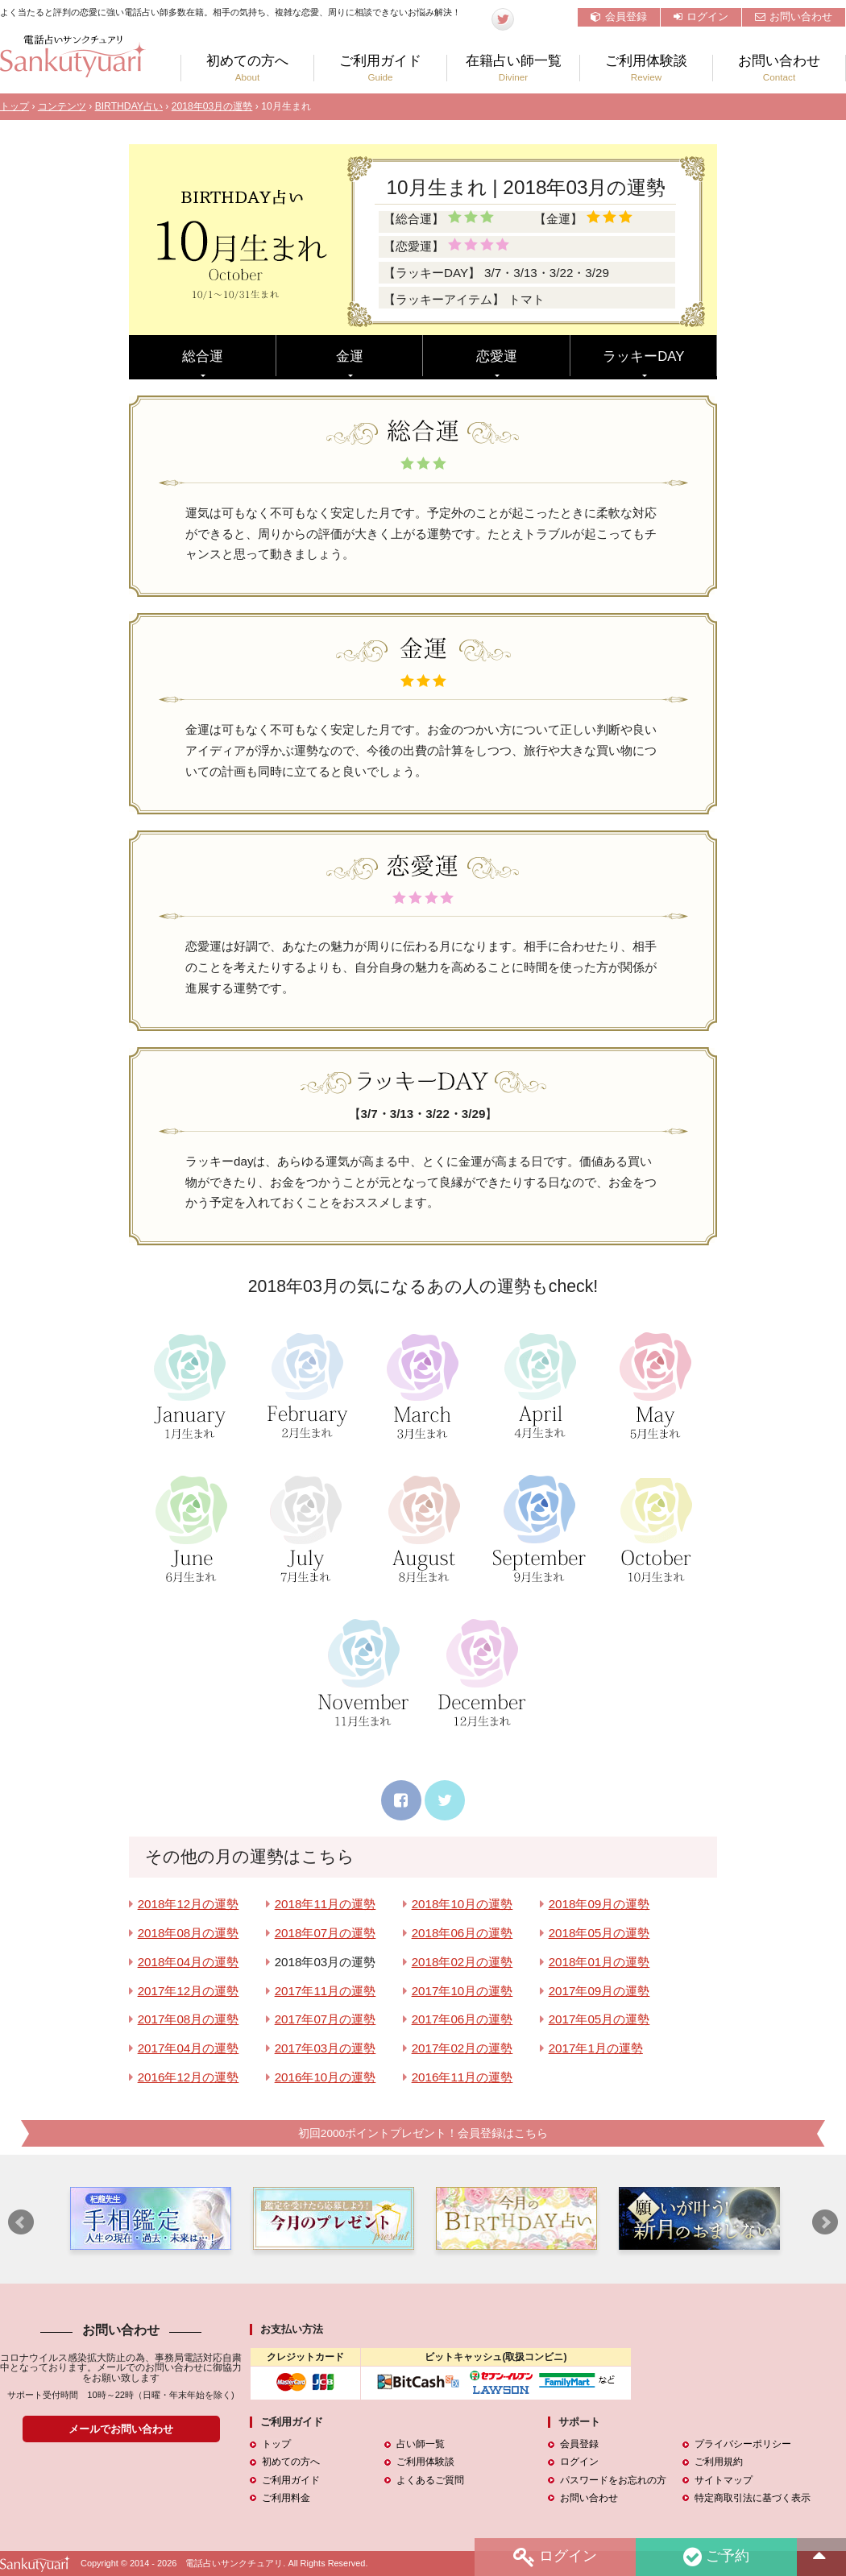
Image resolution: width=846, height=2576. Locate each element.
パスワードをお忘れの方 (613, 2480)
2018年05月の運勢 (599, 1933)
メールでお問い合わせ (120, 2429)
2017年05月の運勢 (599, 2019)
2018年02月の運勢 (462, 1962)
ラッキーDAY (643, 356)
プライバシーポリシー (743, 2444)
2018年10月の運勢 (462, 1904)
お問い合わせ (793, 16)
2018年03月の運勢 (212, 106)
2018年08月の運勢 (188, 1933)
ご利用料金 (286, 2498)
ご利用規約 (719, 2462)
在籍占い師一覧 (513, 68)
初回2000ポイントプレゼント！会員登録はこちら (423, 2133)
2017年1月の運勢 (596, 2048)
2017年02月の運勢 (462, 2048)
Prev (21, 2223)
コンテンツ (62, 106)
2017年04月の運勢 (188, 2048)
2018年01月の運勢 (599, 1962)
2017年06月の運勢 (462, 2019)
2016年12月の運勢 (188, 2077)
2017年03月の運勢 (325, 2048)
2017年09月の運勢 (599, 1991)
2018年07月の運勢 (325, 1933)
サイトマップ (724, 2480)
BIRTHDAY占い (129, 106)
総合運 (202, 356)
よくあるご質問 (430, 2480)
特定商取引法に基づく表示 (753, 2498)
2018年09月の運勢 (599, 1904)
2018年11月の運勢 (325, 1904)
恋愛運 (496, 356)
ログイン (701, 16)
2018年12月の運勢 (188, 1904)
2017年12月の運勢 (188, 1991)
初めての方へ (247, 68)
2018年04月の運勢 (188, 1962)
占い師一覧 (420, 2444)
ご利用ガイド (380, 68)
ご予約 (716, 2557)
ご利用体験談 (646, 68)
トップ (14, 106)
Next (825, 2223)
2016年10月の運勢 (325, 2077)
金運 (349, 356)
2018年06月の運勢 (462, 1933)
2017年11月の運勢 (325, 1991)
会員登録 (619, 16)
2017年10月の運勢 (462, 1991)
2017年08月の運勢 (188, 2019)
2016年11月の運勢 (462, 2077)
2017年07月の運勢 (325, 2019)
